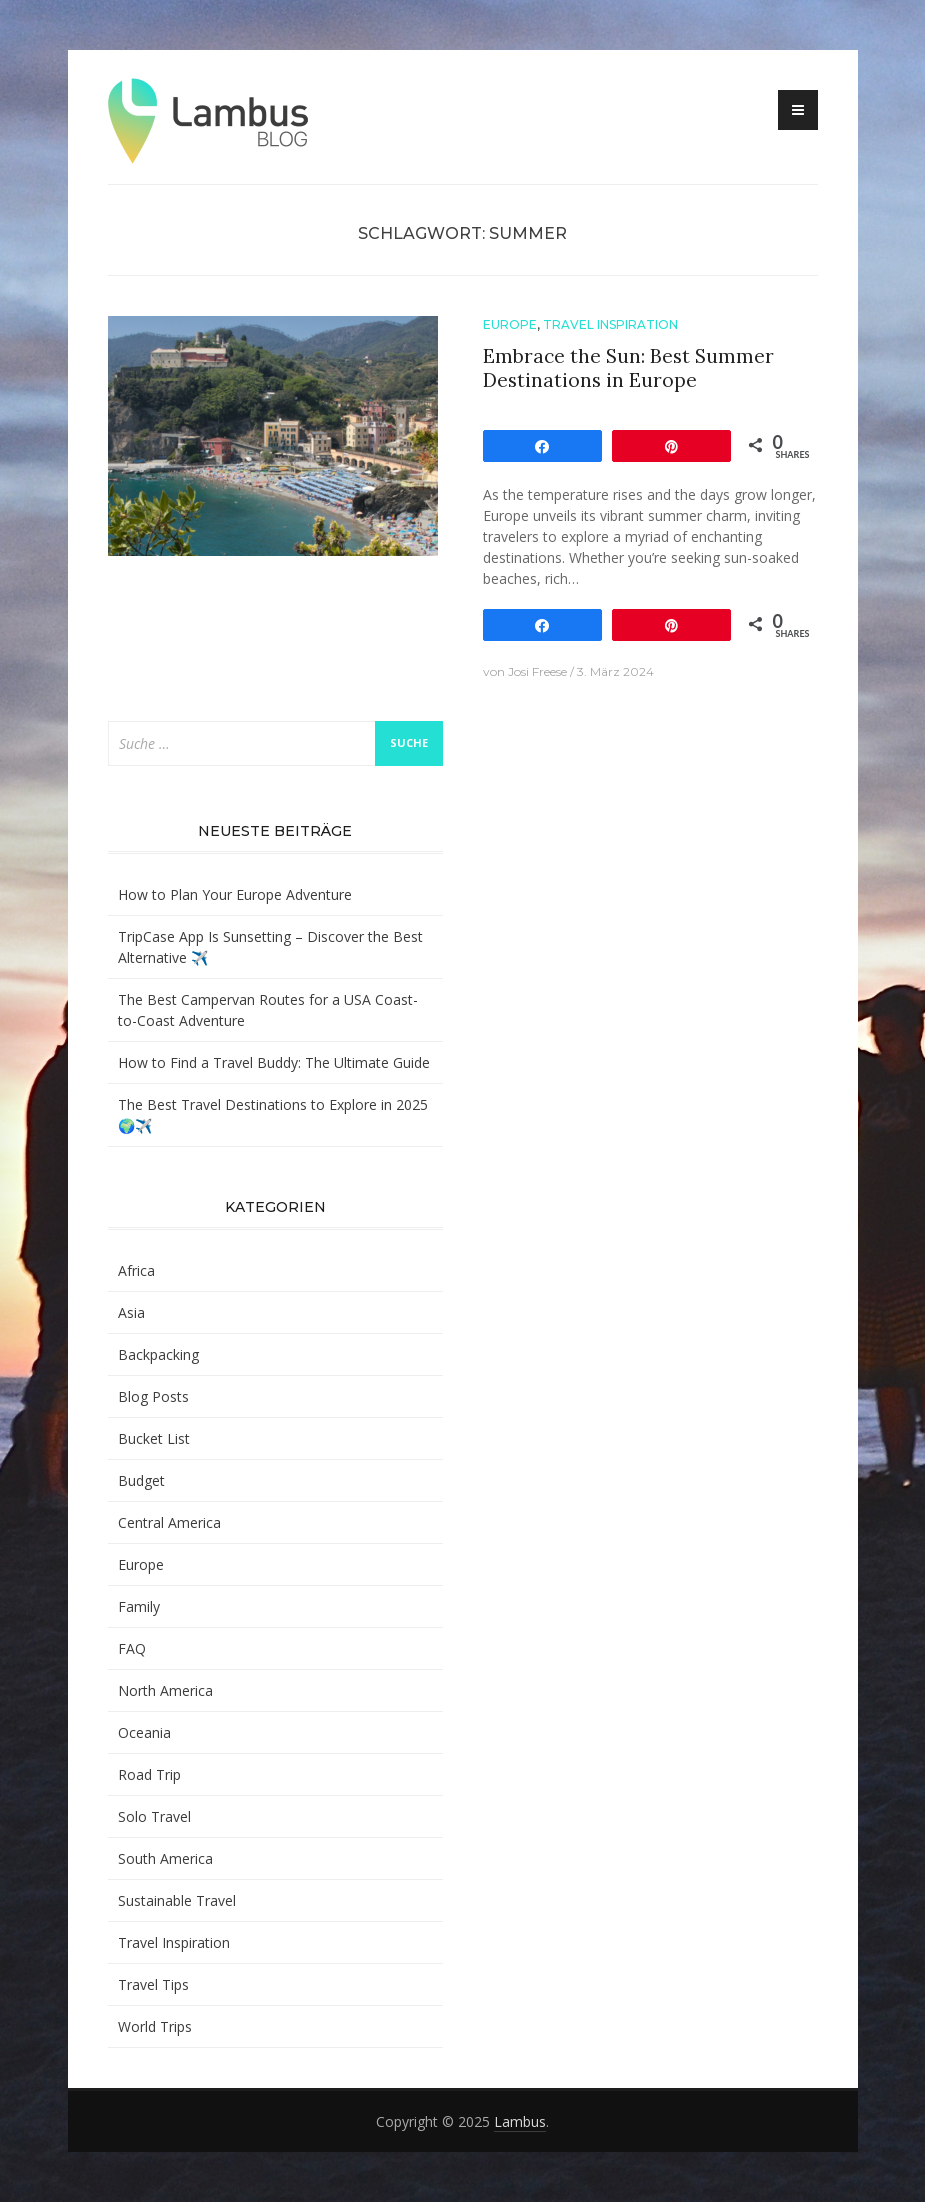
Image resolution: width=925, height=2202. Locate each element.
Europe (510, 324)
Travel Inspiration (610, 324)
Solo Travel (154, 1816)
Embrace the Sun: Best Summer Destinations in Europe (628, 368)
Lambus (520, 2121)
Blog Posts (153, 1396)
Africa (136, 1270)
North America (165, 1690)
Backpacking (158, 1354)
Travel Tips (153, 1984)
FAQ (132, 1648)
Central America (169, 1522)
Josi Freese (537, 671)
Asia (131, 1312)
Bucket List (154, 1438)
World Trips (155, 2026)
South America (165, 1858)
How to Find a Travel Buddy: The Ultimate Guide (274, 1062)
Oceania (144, 1732)
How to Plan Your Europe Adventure (235, 894)
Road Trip (149, 1774)
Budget (141, 1480)
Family (139, 1606)
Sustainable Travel (177, 1900)
